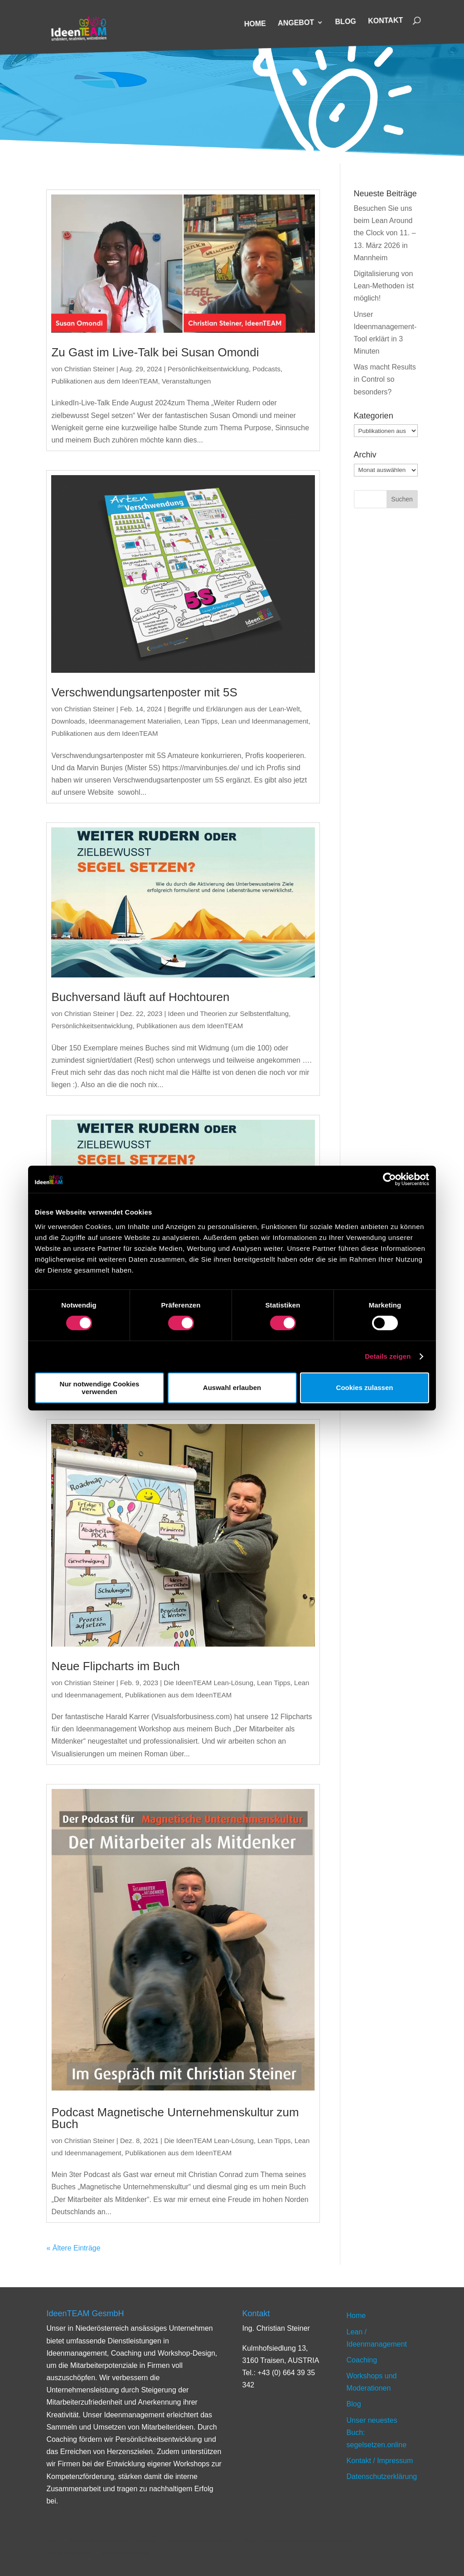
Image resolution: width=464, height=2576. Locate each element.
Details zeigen (388, 1356)
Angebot (296, 23)
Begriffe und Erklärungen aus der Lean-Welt (234, 709)
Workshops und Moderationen (200, 2540)
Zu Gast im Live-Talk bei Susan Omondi (155, 352)
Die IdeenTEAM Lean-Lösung (208, 1683)
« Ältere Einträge (73, 2248)
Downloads (68, 721)
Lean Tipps (201, 721)
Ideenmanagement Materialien (135, 721)
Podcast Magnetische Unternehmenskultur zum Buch (175, 2118)
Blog (345, 21)
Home (255, 24)
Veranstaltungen (186, 381)
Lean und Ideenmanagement (265, 721)
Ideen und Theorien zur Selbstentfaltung (228, 1013)
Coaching (362, 2360)
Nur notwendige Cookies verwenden (100, 1387)
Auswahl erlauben (232, 1387)
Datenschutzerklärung (382, 2476)
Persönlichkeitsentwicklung (208, 369)
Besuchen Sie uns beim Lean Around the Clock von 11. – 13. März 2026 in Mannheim (385, 233)
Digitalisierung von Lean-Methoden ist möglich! (384, 286)
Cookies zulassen (364, 1387)
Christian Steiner (89, 369)
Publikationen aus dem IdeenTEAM (104, 381)
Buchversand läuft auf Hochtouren (140, 997)
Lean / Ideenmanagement (97, 2540)
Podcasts (266, 369)
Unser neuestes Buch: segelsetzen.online (309, 2540)
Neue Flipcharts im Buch (115, 1666)
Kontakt (385, 21)
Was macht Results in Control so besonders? (385, 379)
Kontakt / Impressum (380, 2460)
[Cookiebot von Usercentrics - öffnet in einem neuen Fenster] (389, 1179)
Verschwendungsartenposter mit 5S (144, 692)
